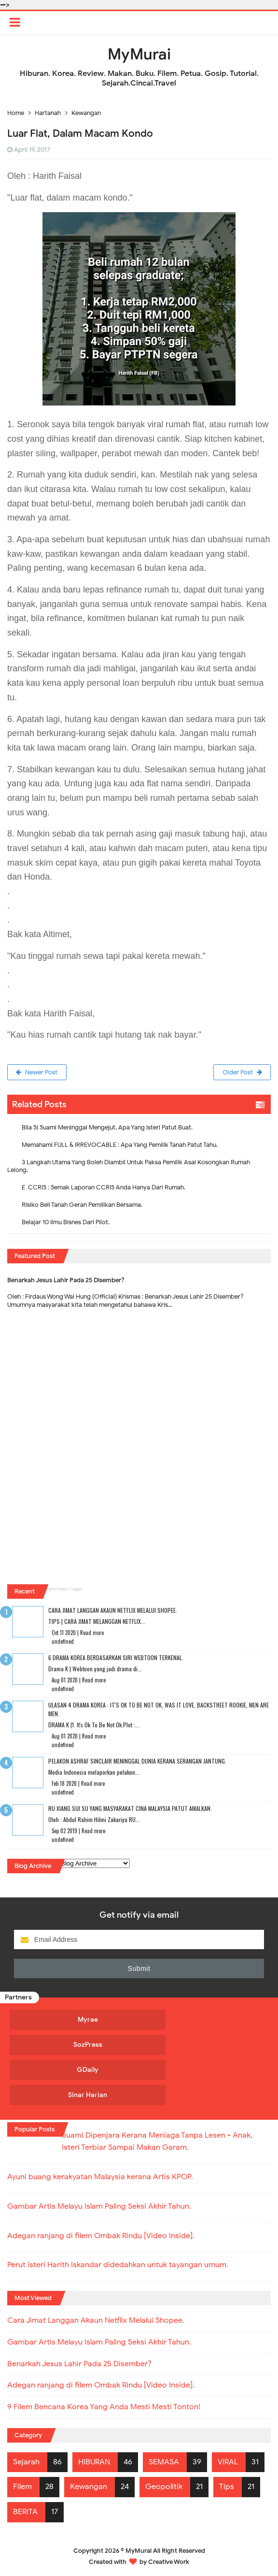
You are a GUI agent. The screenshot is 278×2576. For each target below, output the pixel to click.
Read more (92, 1633)
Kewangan (88, 2485)
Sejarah (26, 2460)
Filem (22, 2485)
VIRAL (228, 2460)
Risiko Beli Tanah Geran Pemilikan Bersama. (82, 1205)
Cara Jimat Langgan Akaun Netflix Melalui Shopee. (112, 1610)
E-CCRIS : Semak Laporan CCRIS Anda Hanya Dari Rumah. (103, 1188)
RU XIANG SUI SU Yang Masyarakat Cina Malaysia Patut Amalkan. (130, 1809)
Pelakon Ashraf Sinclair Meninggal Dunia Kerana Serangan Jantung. (137, 1761)
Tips (226, 2485)
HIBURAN (94, 2460)
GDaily (73, 2070)
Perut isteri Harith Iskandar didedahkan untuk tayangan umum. (117, 2263)
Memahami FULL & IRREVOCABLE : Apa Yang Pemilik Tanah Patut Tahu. (120, 1145)
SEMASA (164, 2460)
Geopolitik (163, 2485)
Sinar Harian (73, 2095)
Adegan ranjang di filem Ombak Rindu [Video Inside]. (101, 2234)
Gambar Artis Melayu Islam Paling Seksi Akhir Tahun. (99, 2205)
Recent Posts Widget (62, 1589)
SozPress (73, 2045)
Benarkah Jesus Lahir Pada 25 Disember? (66, 1280)
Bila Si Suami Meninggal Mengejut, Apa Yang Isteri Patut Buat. (107, 1128)
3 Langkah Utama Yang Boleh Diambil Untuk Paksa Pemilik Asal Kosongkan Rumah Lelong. (128, 1166)
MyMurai (138, 2549)
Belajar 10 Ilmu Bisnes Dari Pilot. (66, 1222)
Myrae (73, 2020)
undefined (63, 1642)
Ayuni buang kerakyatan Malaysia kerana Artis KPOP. (100, 2176)
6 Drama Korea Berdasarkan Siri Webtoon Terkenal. (115, 1658)
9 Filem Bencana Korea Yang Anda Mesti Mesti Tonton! (103, 2406)
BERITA (25, 2511)
